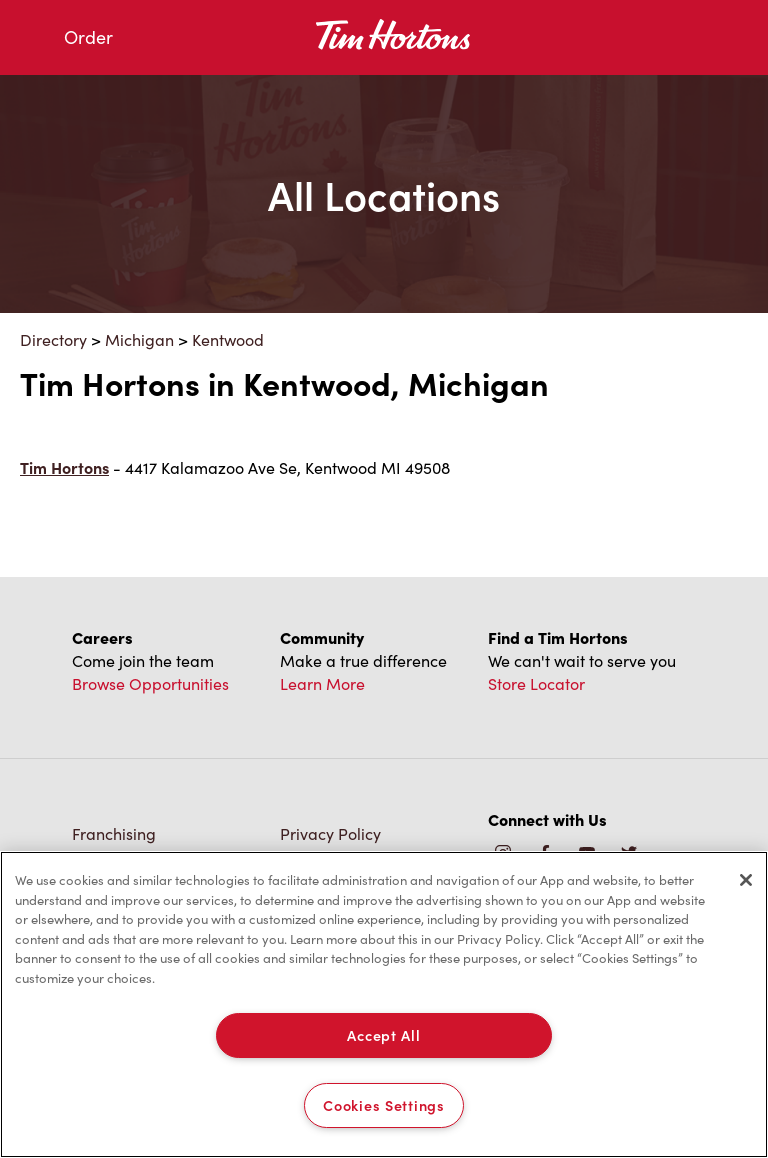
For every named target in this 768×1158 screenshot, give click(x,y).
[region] (384, 1004)
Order (88, 37)
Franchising (114, 833)
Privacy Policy (330, 833)
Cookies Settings (384, 1105)
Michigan (139, 339)
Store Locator (536, 683)
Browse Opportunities (150, 683)
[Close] (746, 880)
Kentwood (228, 339)
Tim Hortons (64, 467)
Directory (53, 339)
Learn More (322, 683)
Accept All (383, 1035)
